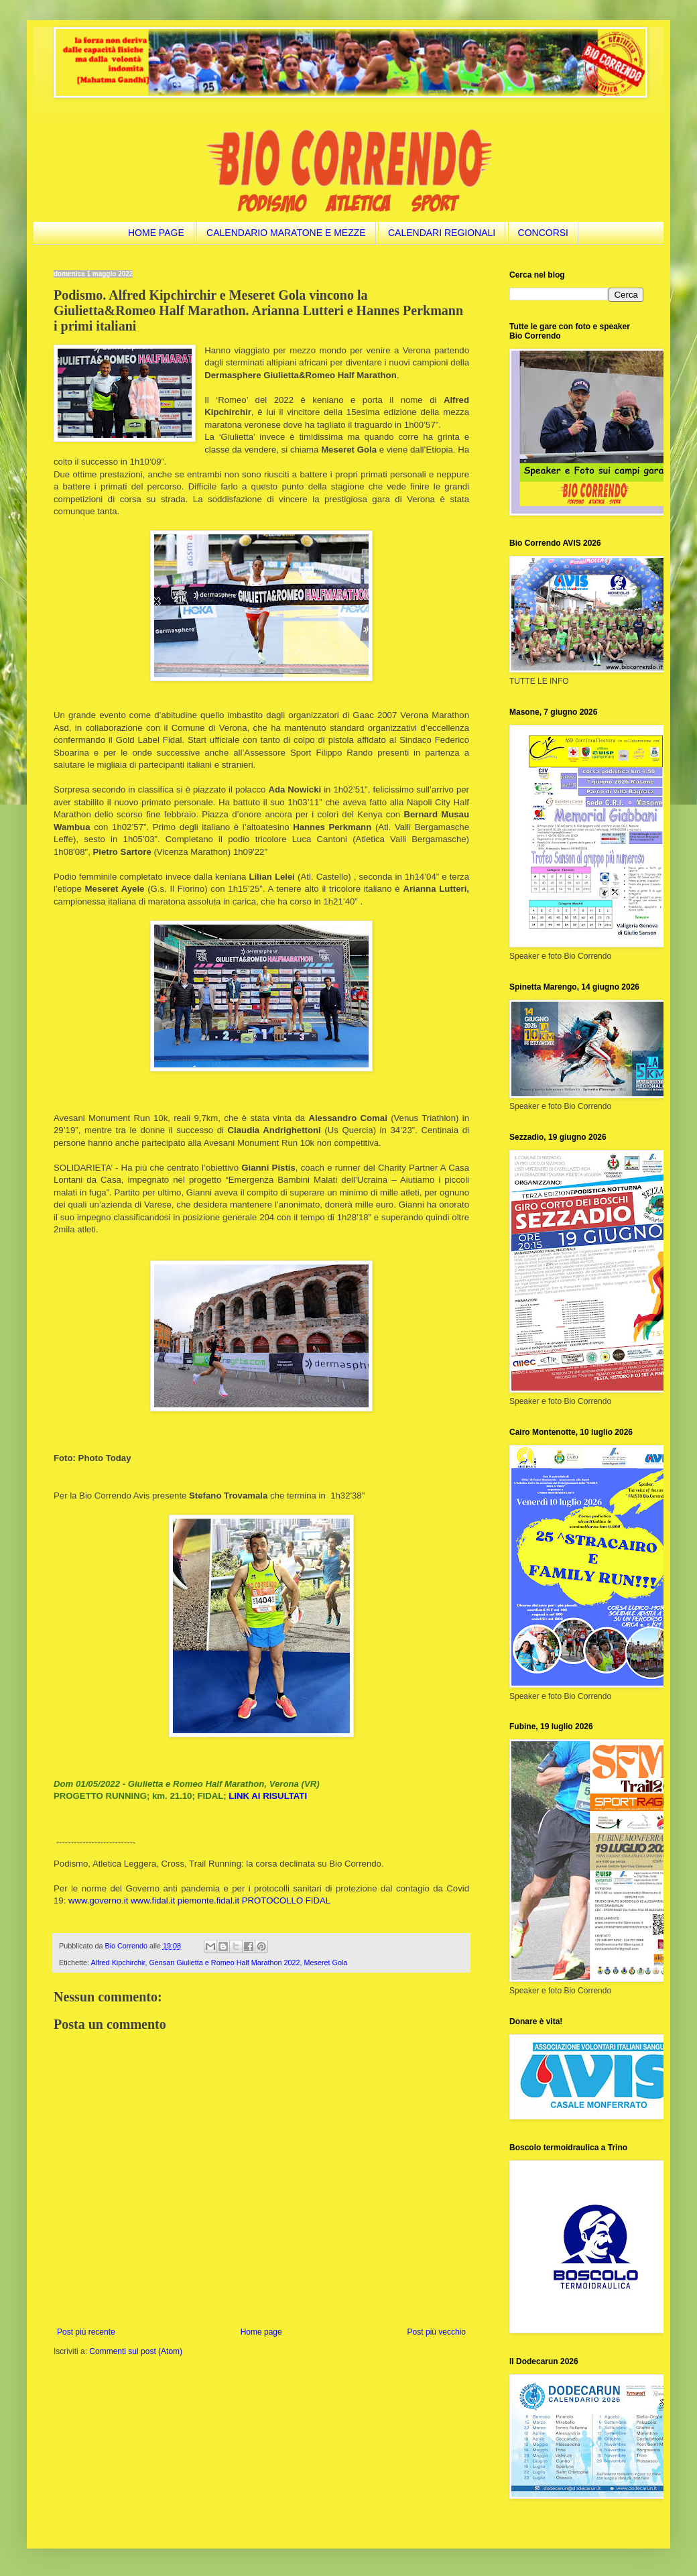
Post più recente (86, 2332)
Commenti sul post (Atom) (135, 2351)
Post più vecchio (436, 2332)
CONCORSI (543, 232)
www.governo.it (98, 1900)
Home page (261, 2332)
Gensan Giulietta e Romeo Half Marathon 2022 (224, 1962)
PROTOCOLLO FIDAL (286, 1900)
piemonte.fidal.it (208, 1900)
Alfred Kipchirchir (117, 1962)
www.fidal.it (153, 1900)
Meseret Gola (326, 1962)
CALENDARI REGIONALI (441, 232)
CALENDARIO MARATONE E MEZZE (286, 232)
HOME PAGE (156, 232)
